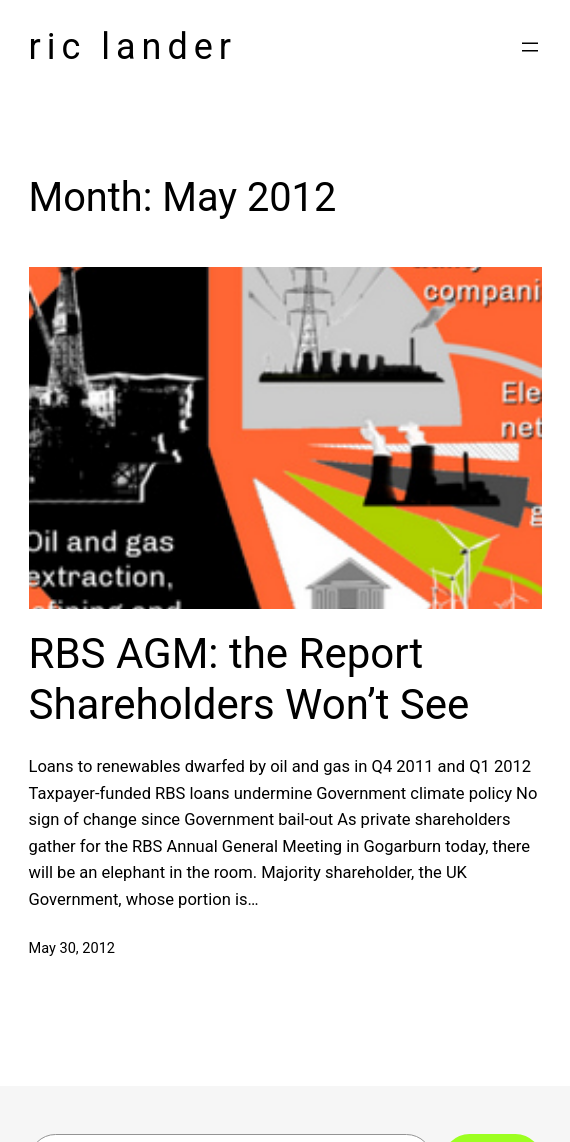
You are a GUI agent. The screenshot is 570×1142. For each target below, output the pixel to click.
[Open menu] (530, 47)
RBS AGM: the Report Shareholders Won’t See (249, 678)
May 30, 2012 (72, 948)
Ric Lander (133, 47)
